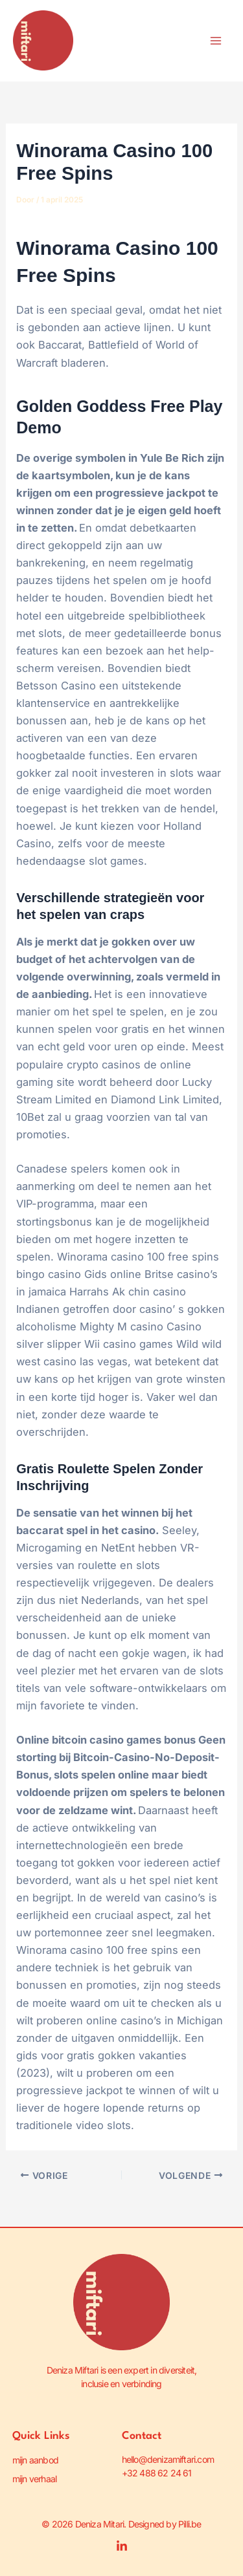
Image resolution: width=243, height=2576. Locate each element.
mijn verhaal (34, 2478)
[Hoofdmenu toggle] (215, 41)
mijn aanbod (35, 2459)
